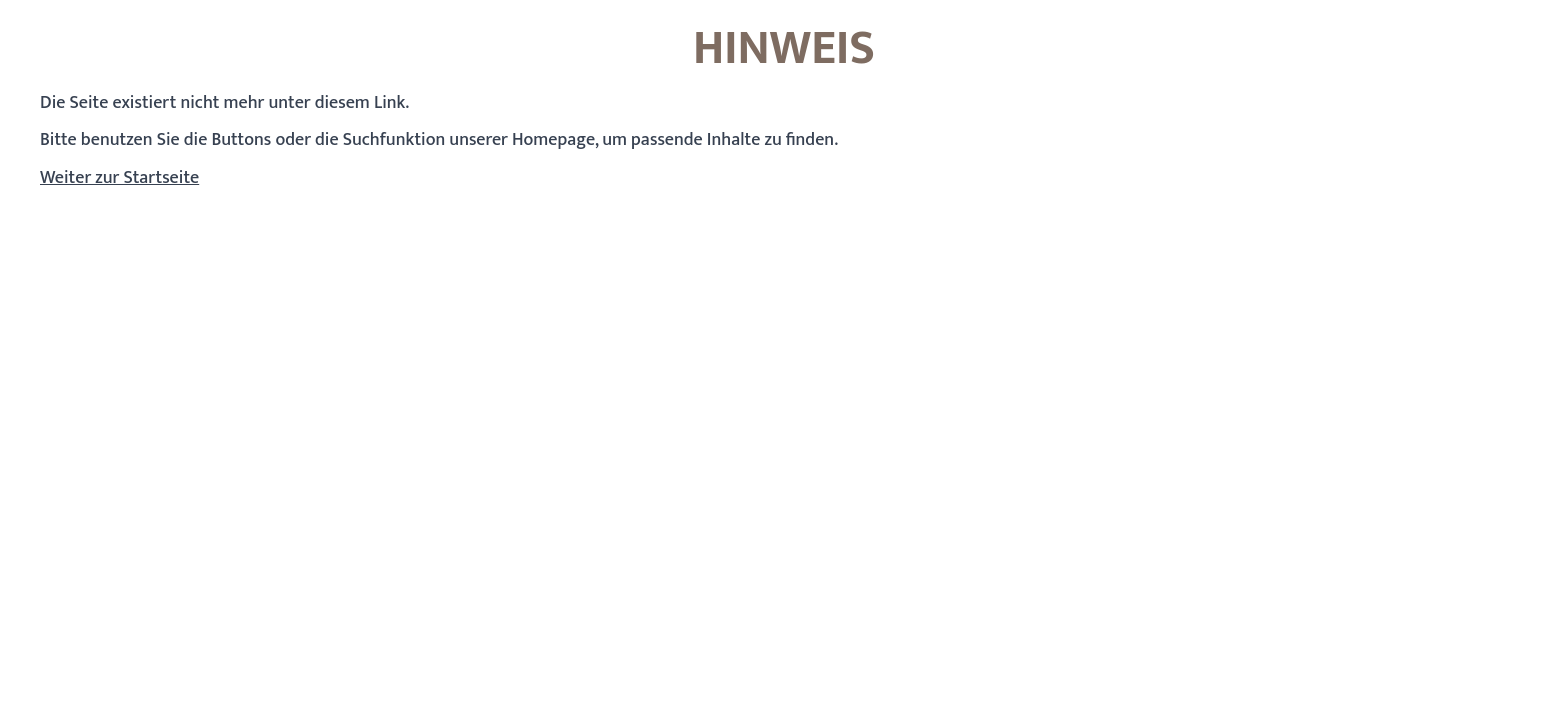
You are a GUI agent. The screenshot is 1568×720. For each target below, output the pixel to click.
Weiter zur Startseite (119, 178)
